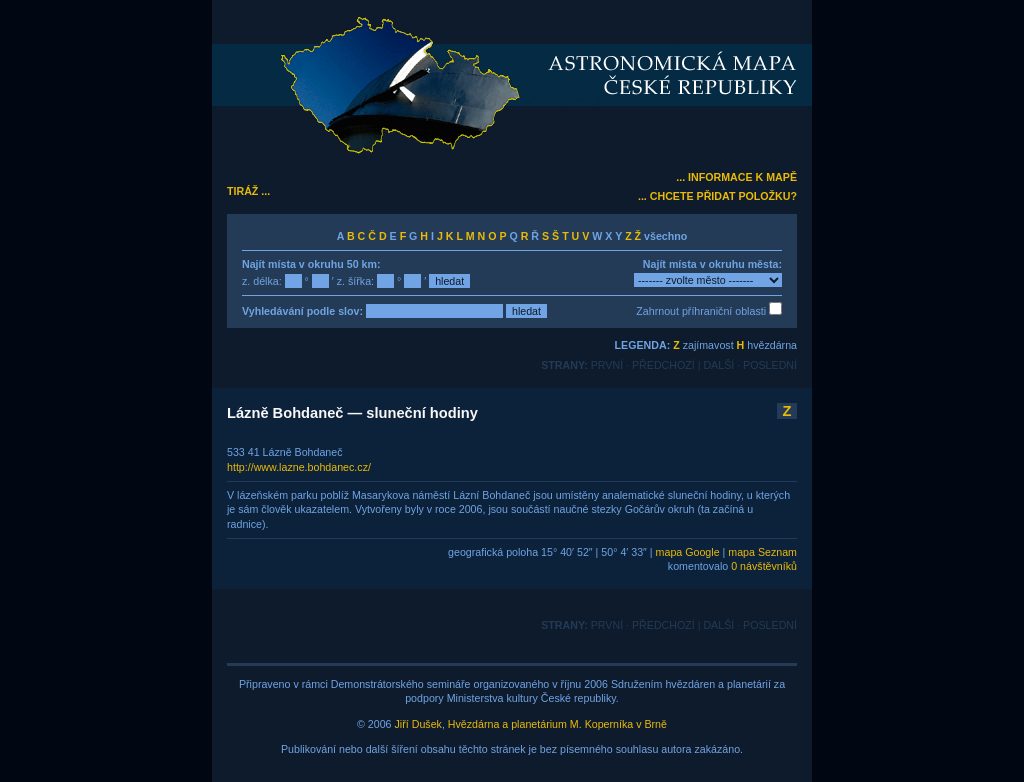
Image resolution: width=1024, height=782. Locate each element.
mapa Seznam (762, 552)
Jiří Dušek (418, 724)
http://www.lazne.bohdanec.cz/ (299, 467)
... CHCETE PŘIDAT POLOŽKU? (717, 196)
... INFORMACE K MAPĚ (736, 177)
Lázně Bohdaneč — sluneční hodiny (352, 413)
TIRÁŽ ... (248, 191)
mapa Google (688, 552)
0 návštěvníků (764, 566)
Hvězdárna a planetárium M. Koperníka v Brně (557, 724)
